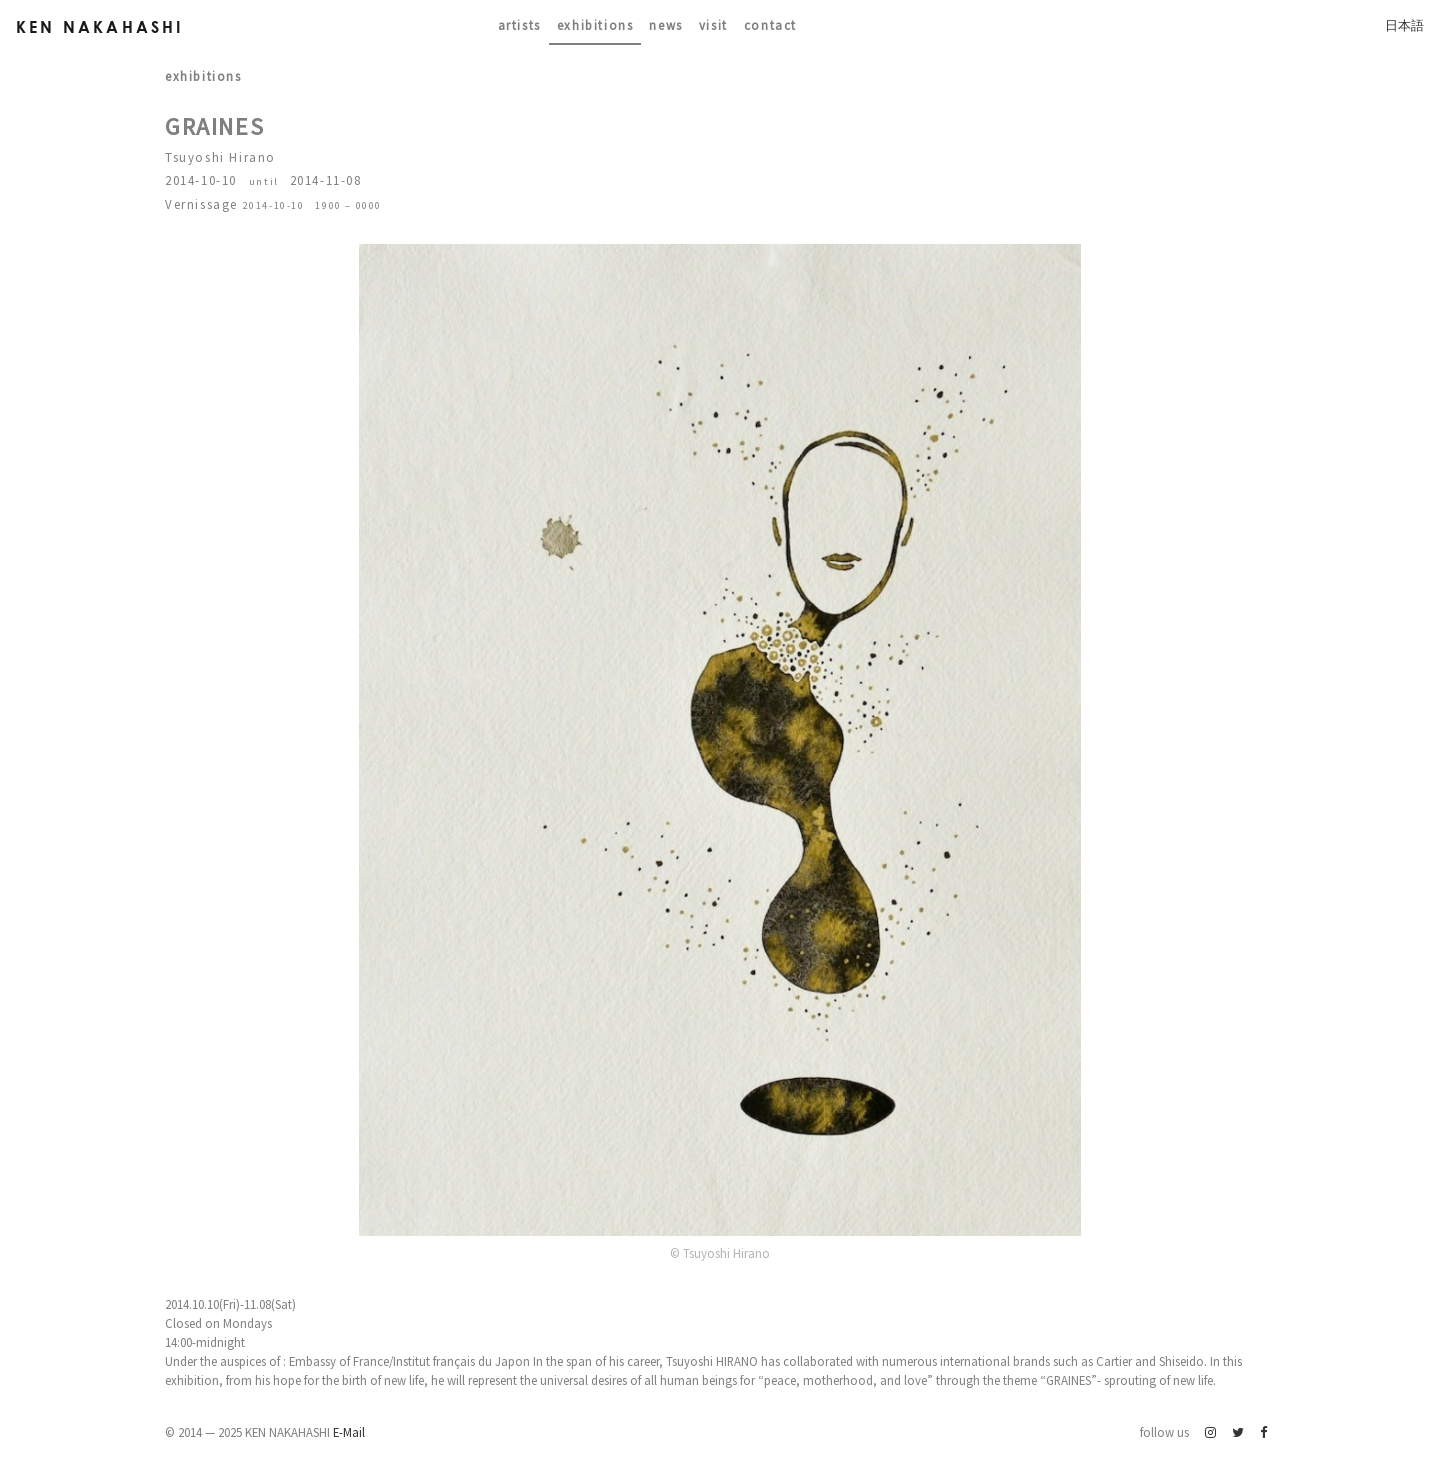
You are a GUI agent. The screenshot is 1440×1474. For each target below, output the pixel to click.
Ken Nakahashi (100, 26)
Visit (713, 25)
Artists (519, 25)
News (665, 25)
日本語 (1404, 25)
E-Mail (349, 1432)
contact (770, 25)
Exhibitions (595, 25)
